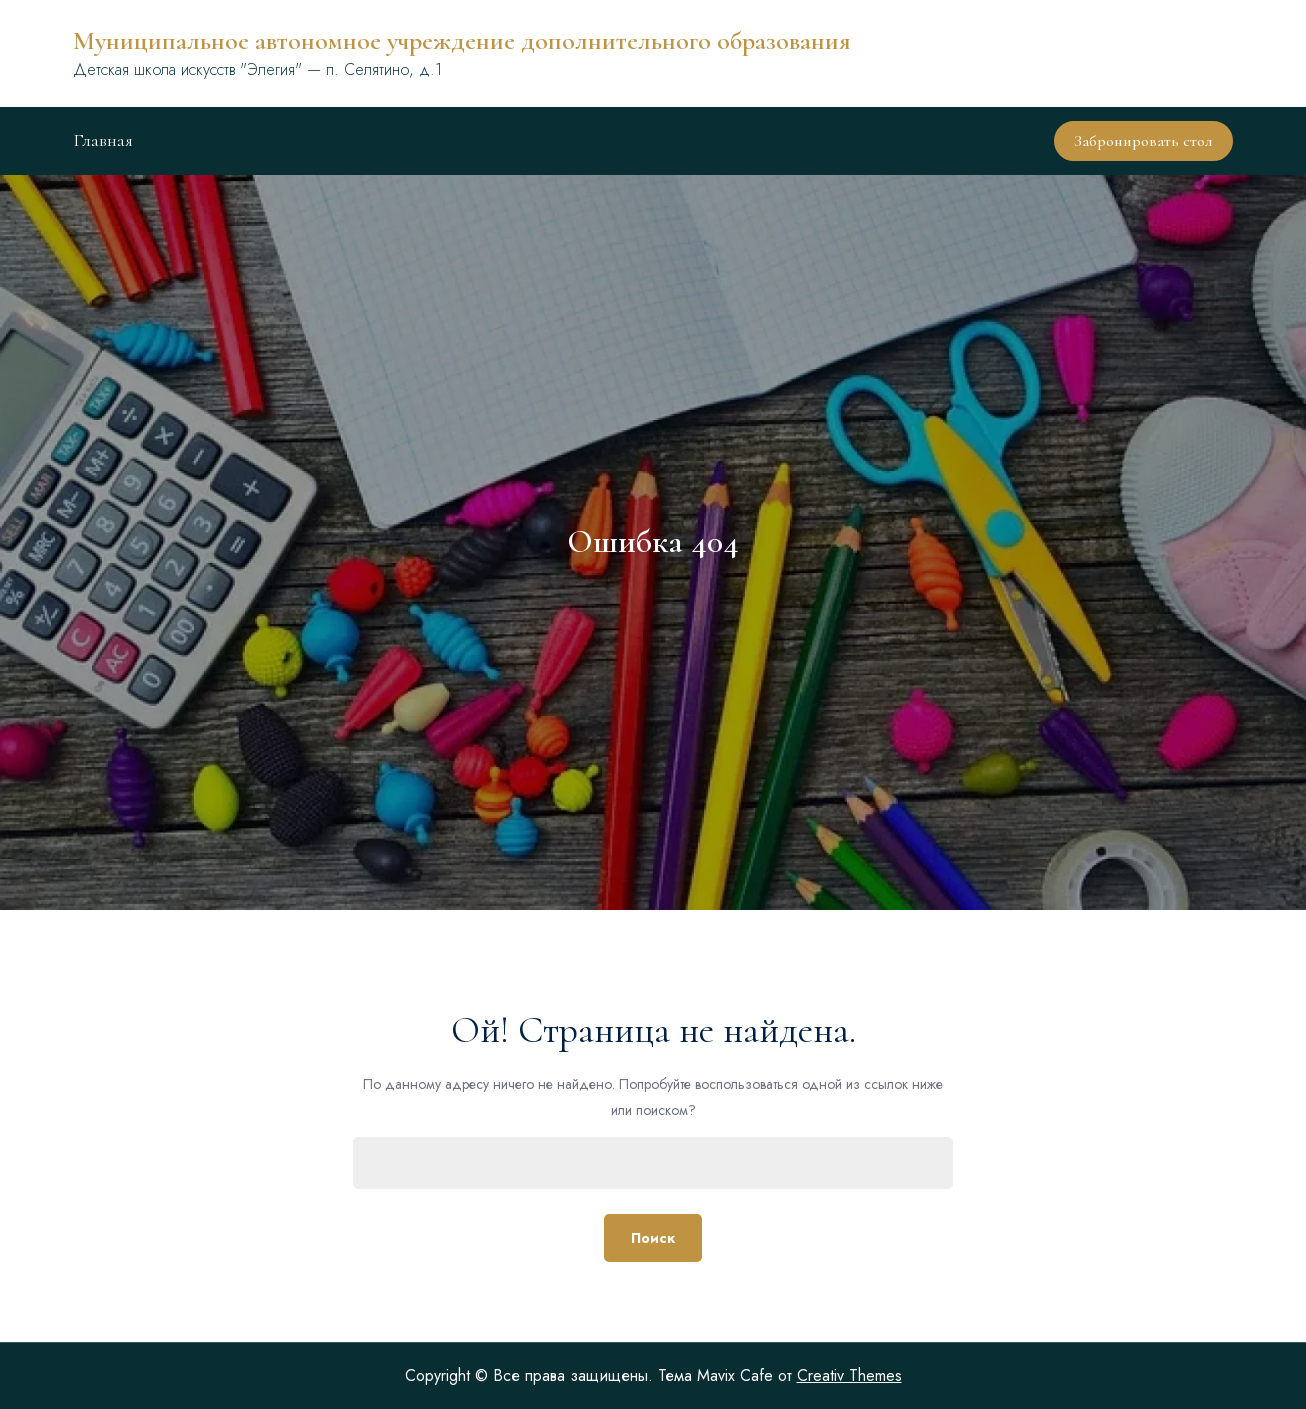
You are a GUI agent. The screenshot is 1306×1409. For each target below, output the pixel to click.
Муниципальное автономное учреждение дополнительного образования (462, 40)
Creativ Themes (849, 1375)
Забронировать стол (1143, 141)
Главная (103, 140)
